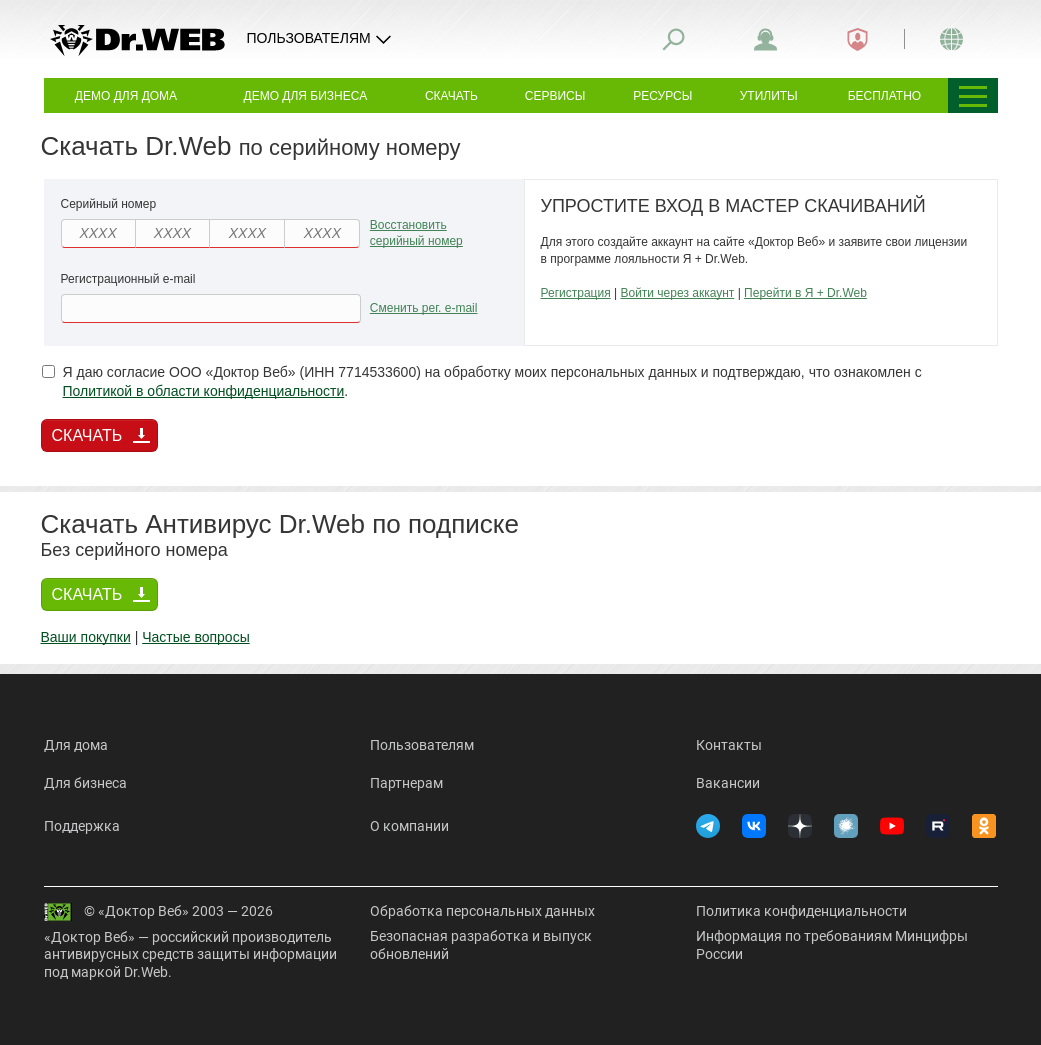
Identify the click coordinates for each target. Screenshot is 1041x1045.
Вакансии (728, 783)
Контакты (729, 745)
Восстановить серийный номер (416, 233)
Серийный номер (109, 204)
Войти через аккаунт (677, 293)
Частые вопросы (196, 637)
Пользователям (422, 745)
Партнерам (406, 783)
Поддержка (82, 826)
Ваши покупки (86, 637)
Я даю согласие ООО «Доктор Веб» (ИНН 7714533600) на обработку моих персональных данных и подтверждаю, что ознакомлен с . (482, 382)
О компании (409, 826)
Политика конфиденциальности (801, 911)
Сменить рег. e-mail (424, 308)
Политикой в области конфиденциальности (204, 391)
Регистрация (576, 293)
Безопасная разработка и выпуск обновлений (481, 945)
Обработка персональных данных (482, 911)
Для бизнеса (85, 783)
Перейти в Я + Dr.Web (805, 293)
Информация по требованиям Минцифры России (832, 945)
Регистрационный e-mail (128, 279)
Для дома (76, 745)
